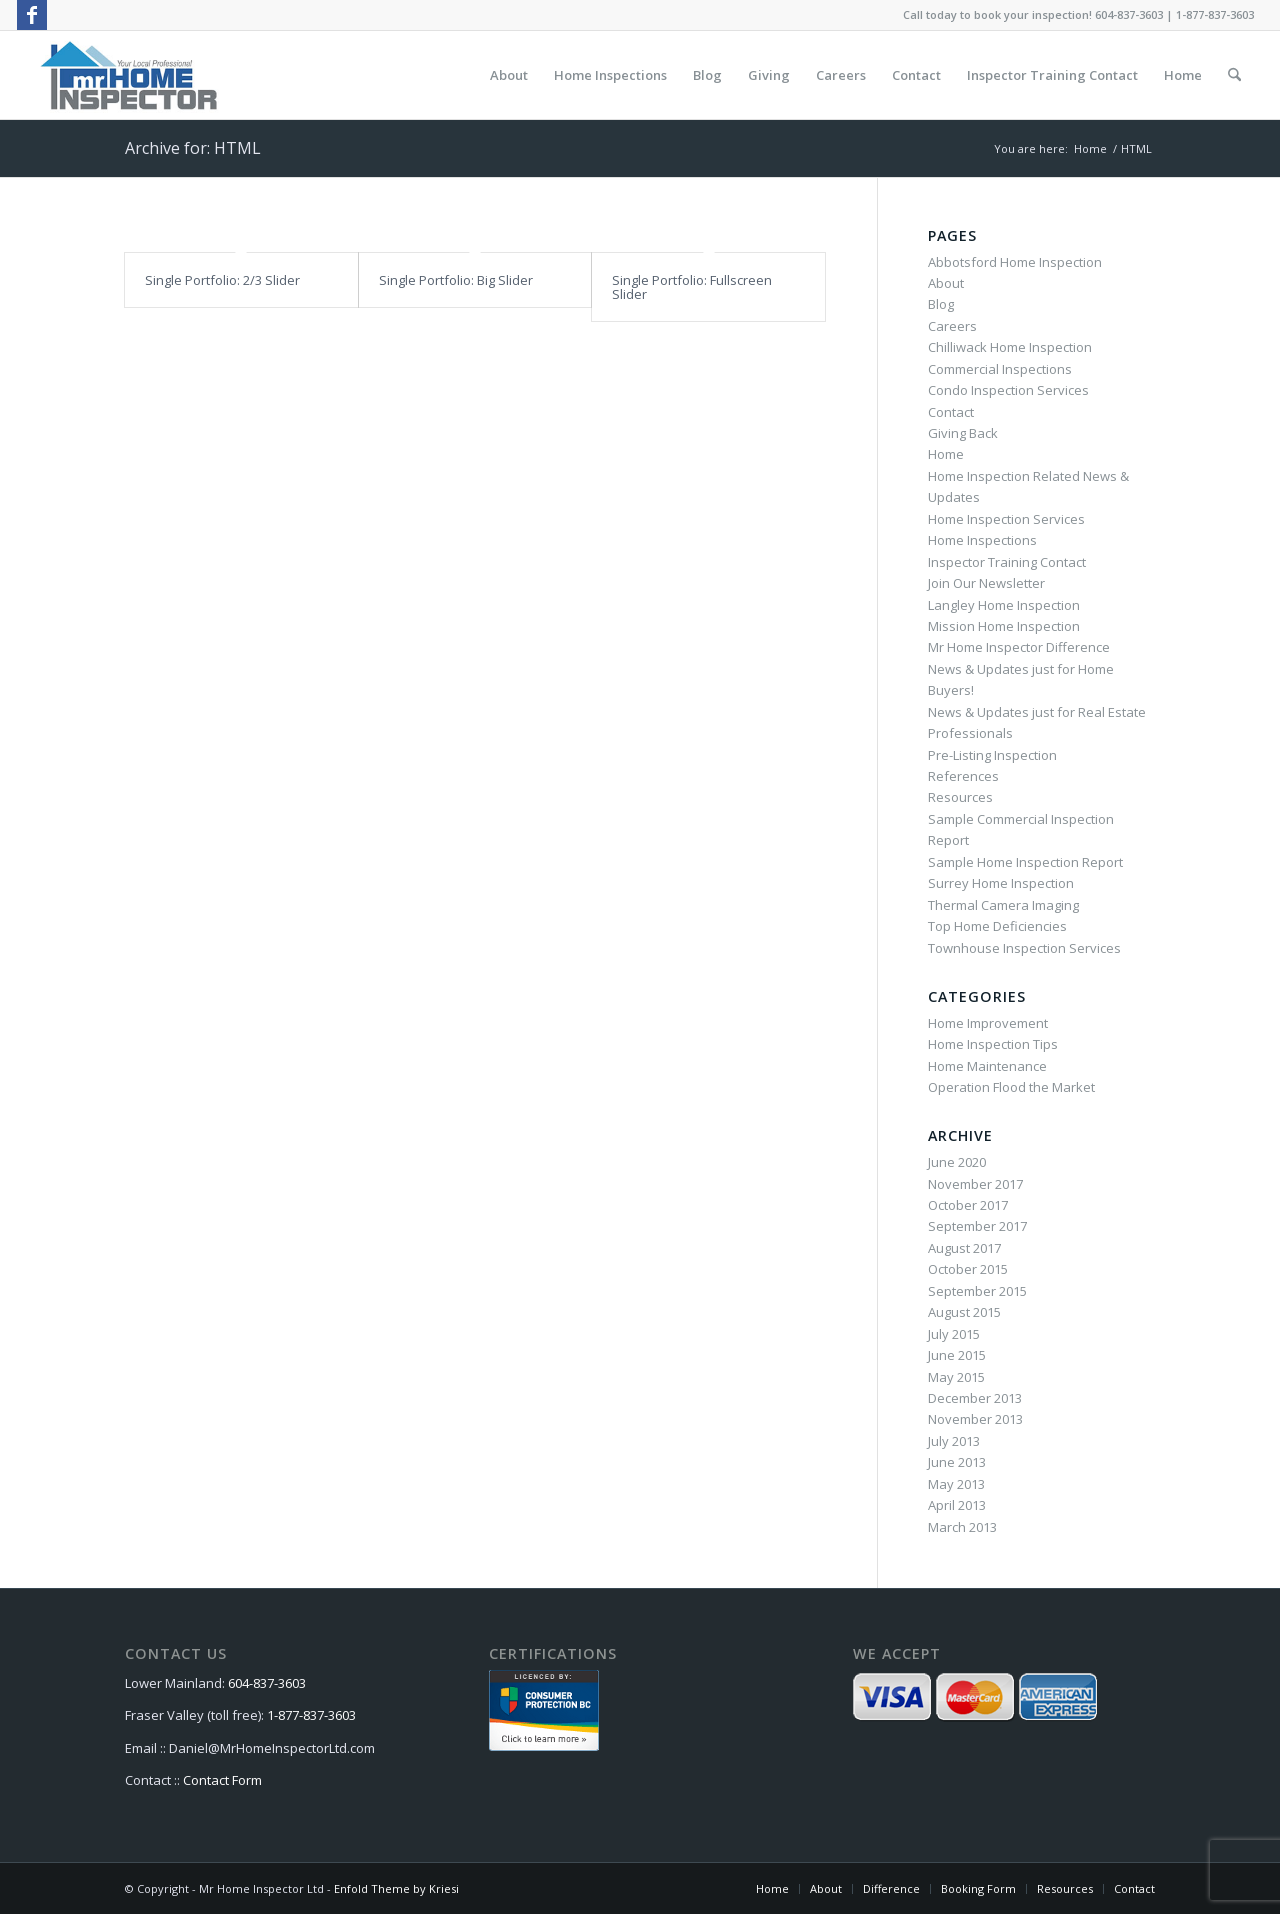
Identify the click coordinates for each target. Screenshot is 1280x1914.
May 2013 (956, 1484)
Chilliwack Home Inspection (1010, 347)
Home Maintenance (987, 1066)
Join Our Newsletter (986, 583)
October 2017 (968, 1205)
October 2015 (968, 1269)
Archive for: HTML (193, 148)
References (963, 776)
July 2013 (954, 1441)
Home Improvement (988, 1023)
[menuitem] (509, 75)
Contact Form (222, 1780)
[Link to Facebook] (32, 15)
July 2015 (954, 1334)
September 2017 (977, 1226)
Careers (952, 326)
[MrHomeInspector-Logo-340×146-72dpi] (128, 75)
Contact (951, 412)
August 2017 (964, 1248)
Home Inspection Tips (993, 1044)
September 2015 (977, 1291)
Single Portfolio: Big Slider (456, 280)
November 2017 (975, 1184)
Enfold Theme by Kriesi (396, 1888)
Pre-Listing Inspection (992, 755)
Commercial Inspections (1000, 369)
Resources (960, 797)
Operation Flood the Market (1011, 1087)
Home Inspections (982, 540)
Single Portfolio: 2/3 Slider (222, 280)
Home (946, 454)
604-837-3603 (267, 1683)
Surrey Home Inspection (1001, 883)
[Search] (1234, 75)
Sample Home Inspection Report (1025, 862)
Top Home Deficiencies (997, 926)
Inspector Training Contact (1007, 562)
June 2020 (957, 1162)
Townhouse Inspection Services (1024, 948)
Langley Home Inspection (1004, 605)
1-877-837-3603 (311, 1715)
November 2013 (975, 1419)
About (946, 283)
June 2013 (957, 1462)
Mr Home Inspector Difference (1019, 647)
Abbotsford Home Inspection (1015, 262)
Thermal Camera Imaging (1003, 905)
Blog (941, 304)
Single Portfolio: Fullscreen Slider (692, 287)
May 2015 (956, 1377)
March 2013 (962, 1527)
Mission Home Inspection (1004, 626)
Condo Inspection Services (1008, 390)
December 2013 (975, 1398)
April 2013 (957, 1505)
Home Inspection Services (1006, 519)
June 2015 (957, 1355)
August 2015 (964, 1312)
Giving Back (963, 433)
